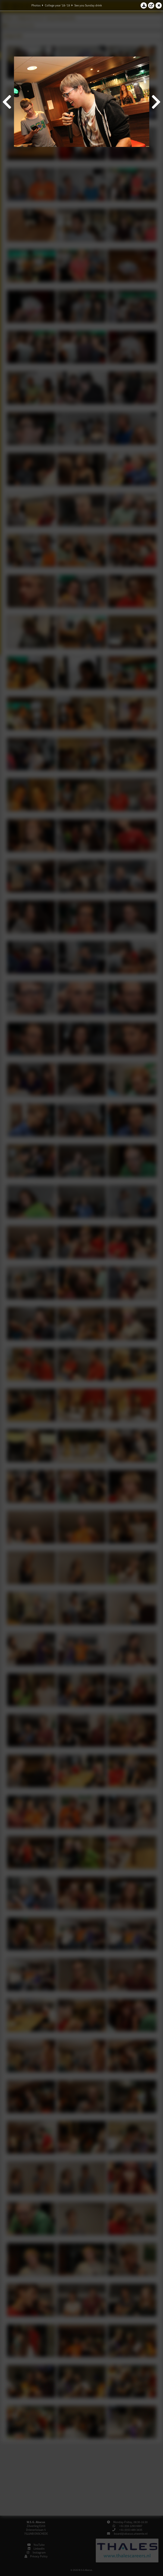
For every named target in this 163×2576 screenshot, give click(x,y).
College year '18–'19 (57, 5)
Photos (36, 5)
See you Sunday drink (88, 5)
